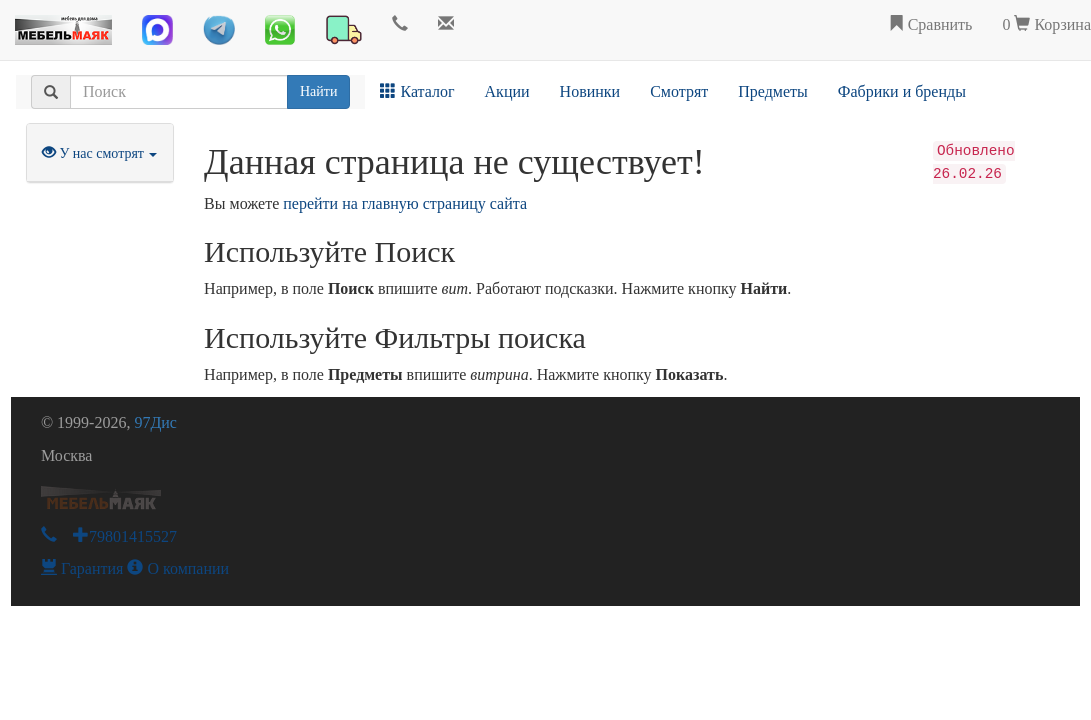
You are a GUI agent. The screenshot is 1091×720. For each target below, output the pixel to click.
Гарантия (82, 568)
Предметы (773, 91)
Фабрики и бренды (902, 91)
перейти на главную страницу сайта (405, 203)
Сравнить (930, 24)
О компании (178, 568)
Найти (318, 91)
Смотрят (679, 91)
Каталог (417, 91)
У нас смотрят (100, 153)
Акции (507, 91)
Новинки (590, 91)
